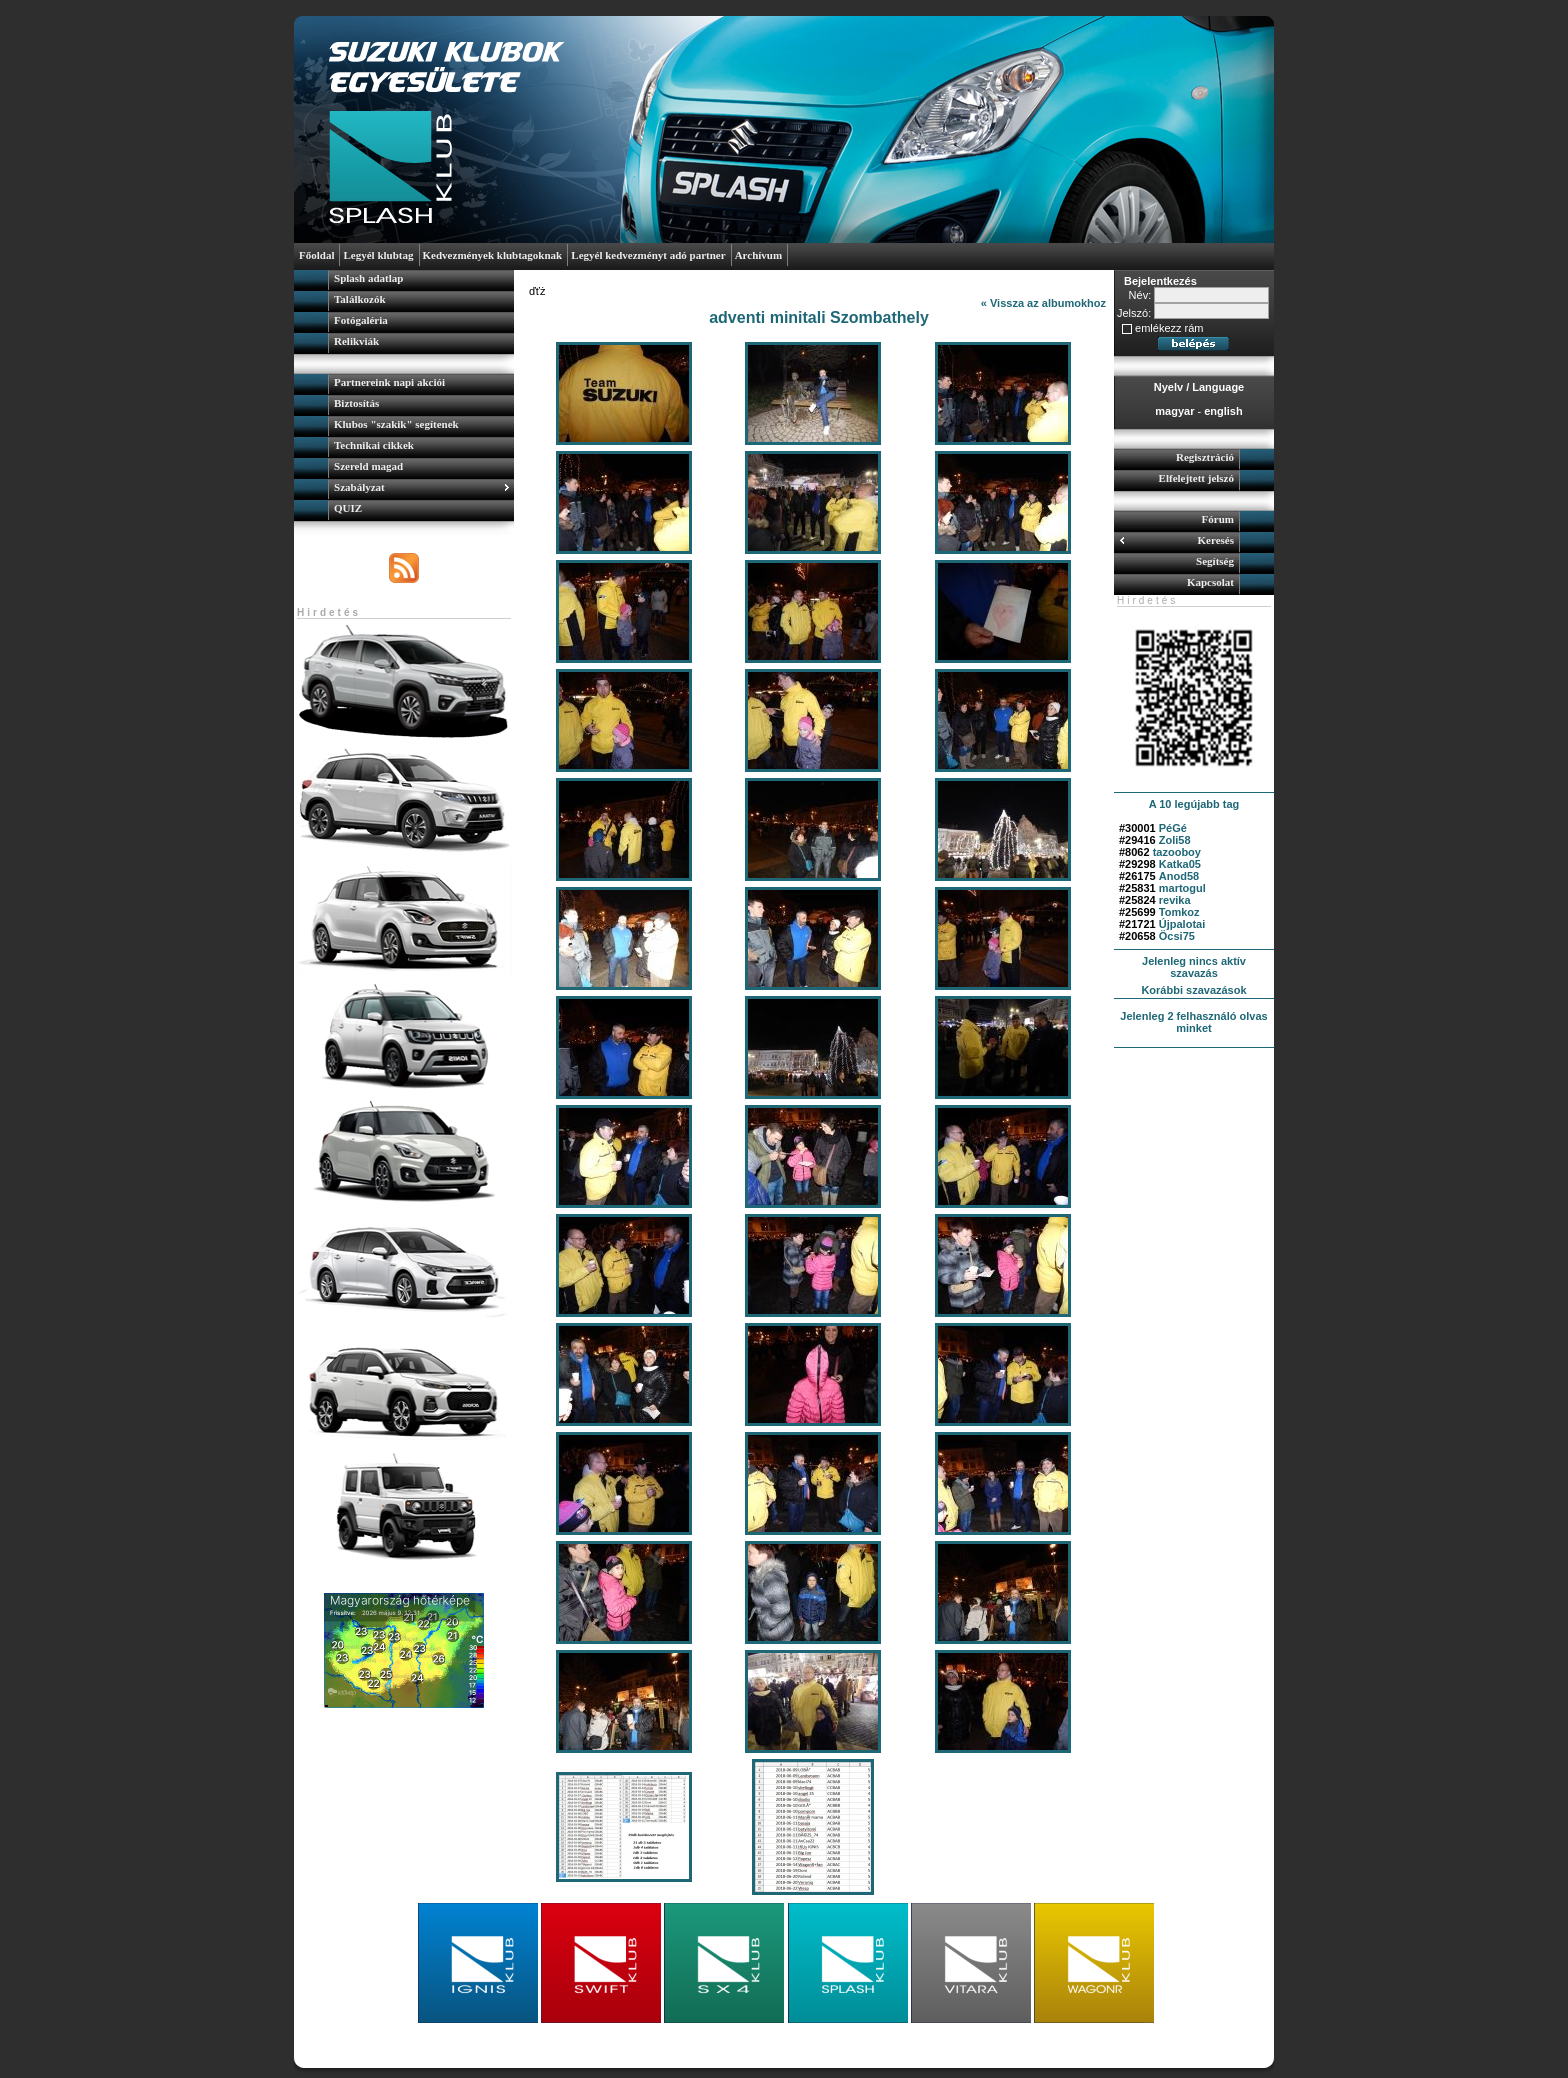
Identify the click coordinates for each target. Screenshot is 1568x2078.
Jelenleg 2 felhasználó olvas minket (1193, 1022)
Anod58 (1179, 876)
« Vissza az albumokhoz (1043, 303)
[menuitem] (404, 280)
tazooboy (1177, 852)
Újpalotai (1182, 924)
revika (1175, 900)
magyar (1174, 411)
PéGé (1173, 828)
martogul (1182, 888)
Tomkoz (1179, 912)
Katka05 (1180, 864)
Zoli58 (1175, 840)
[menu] (404, 312)
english (1223, 411)
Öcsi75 (1177, 936)
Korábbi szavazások (1193, 990)
